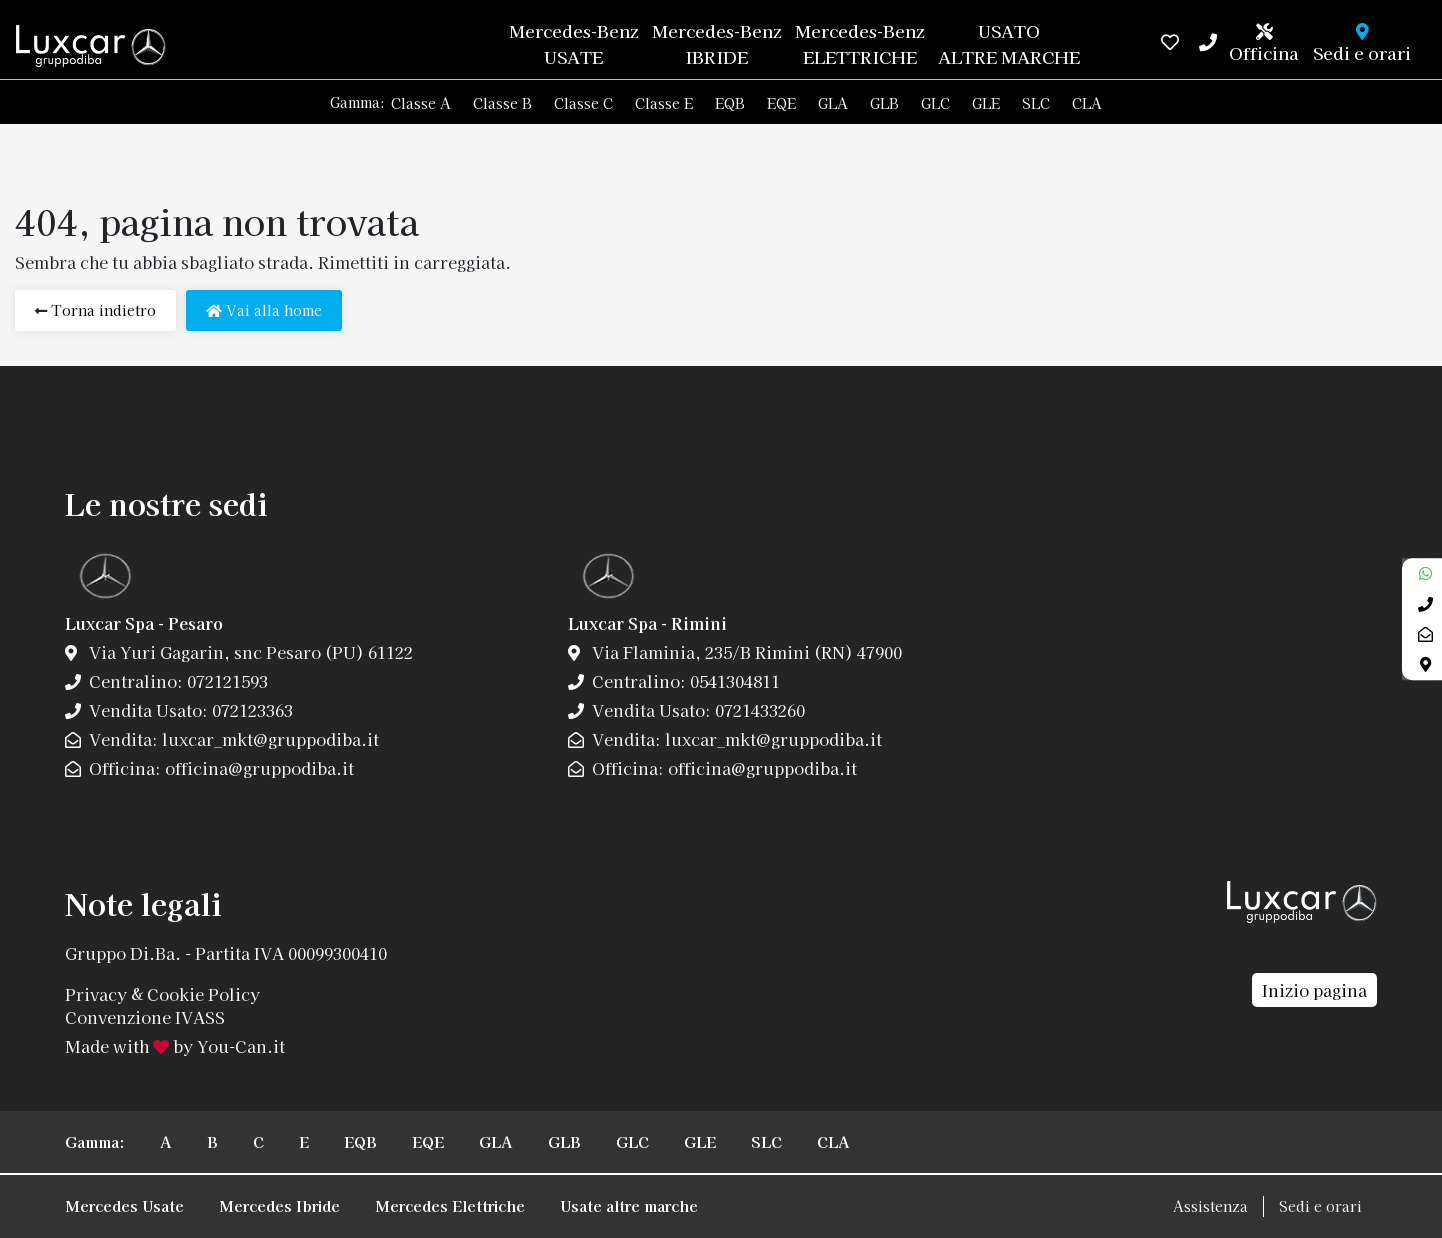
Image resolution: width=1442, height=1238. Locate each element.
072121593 (225, 681)
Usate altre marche (629, 1205)
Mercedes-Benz (573, 43)
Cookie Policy (203, 993)
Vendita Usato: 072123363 (189, 710)
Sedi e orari (1320, 1206)
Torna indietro (95, 310)
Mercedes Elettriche (450, 1205)
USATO (1009, 43)
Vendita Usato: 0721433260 (696, 710)
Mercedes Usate (124, 1205)
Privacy (96, 993)
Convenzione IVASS (145, 1017)
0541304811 (733, 681)
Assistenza (1210, 1206)
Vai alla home (264, 310)
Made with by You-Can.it (175, 1046)
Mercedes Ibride (279, 1205)
